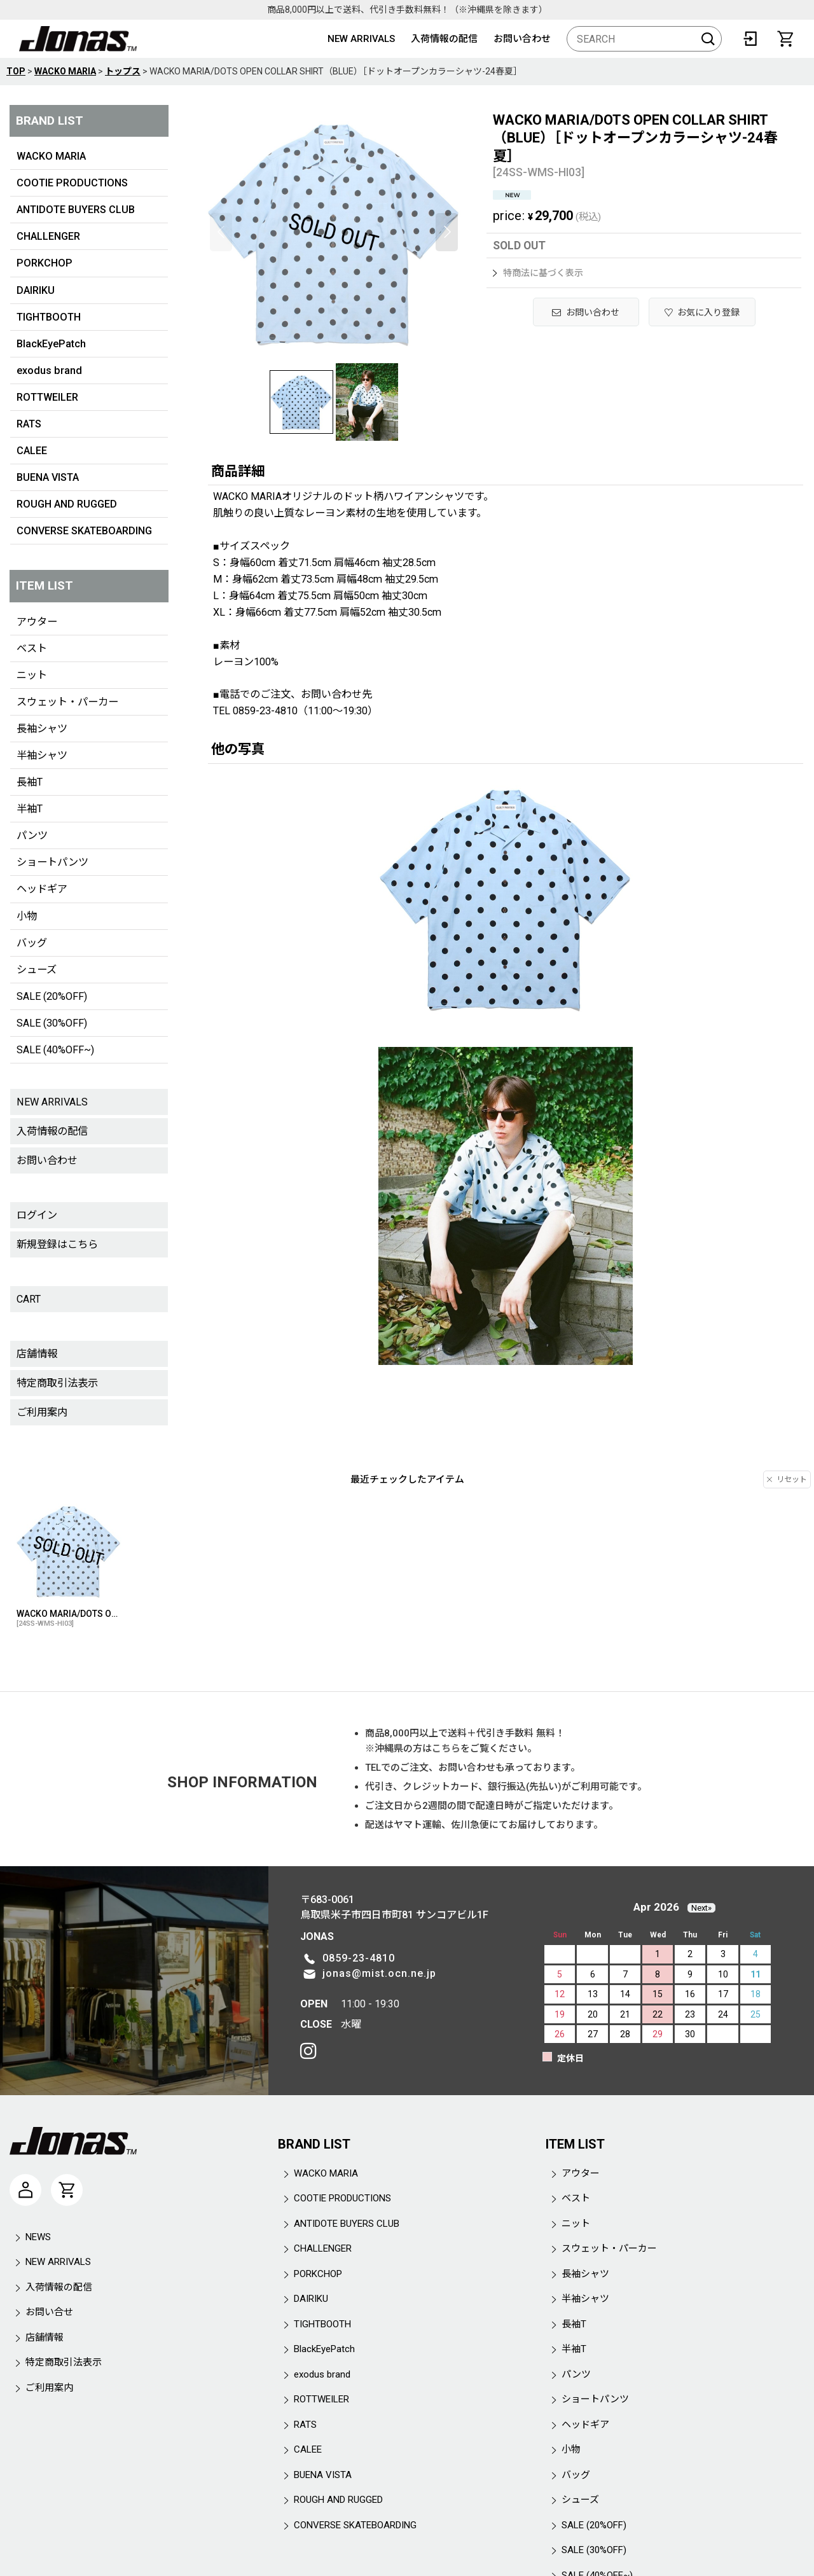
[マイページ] (25, 2190)
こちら (446, 1748)
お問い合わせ (522, 39)
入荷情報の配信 (444, 39)
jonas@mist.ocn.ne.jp (379, 1973)
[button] (221, 232)
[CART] (785, 38)
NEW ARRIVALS (361, 39)
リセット (787, 1479)
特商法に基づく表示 (538, 273)
